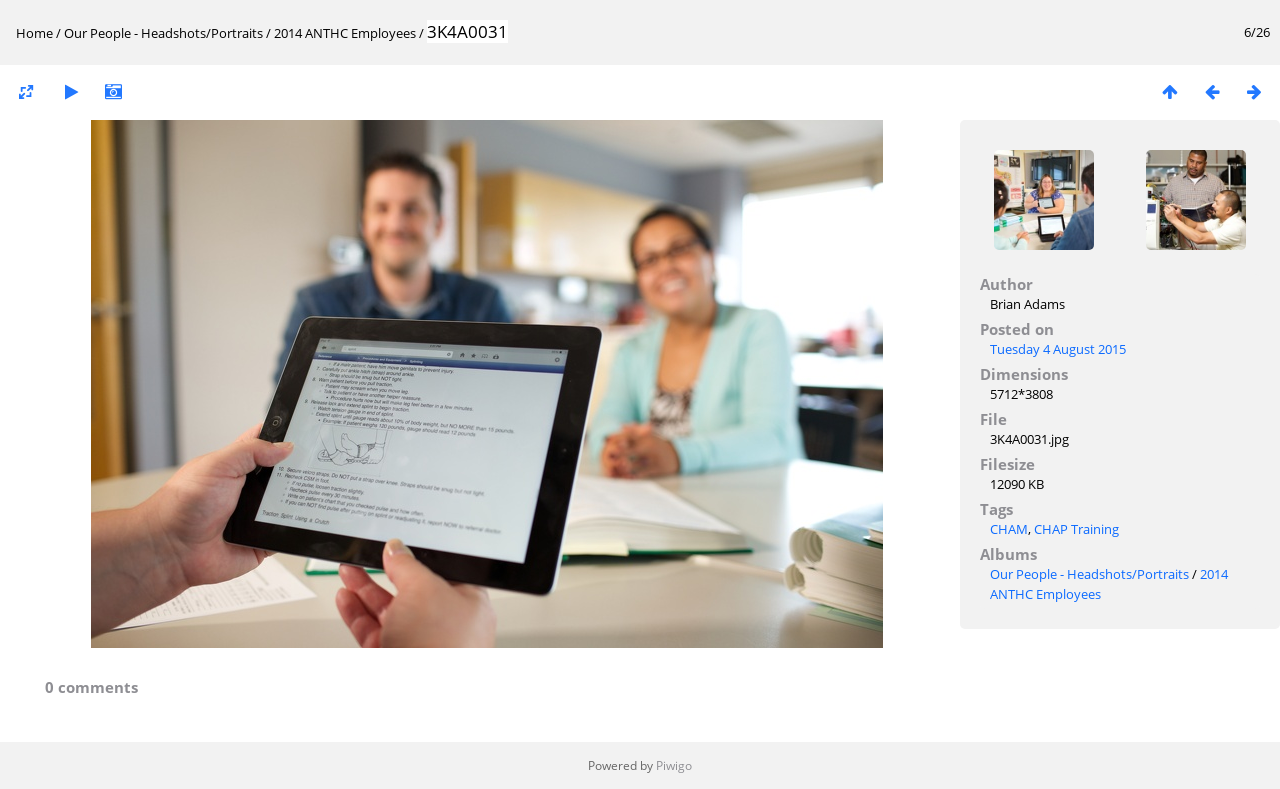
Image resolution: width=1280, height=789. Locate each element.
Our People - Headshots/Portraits (163, 33)
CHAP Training (1076, 529)
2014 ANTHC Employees (345, 33)
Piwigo (674, 765)
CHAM (1009, 529)
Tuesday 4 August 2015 (1058, 349)
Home (34, 33)
